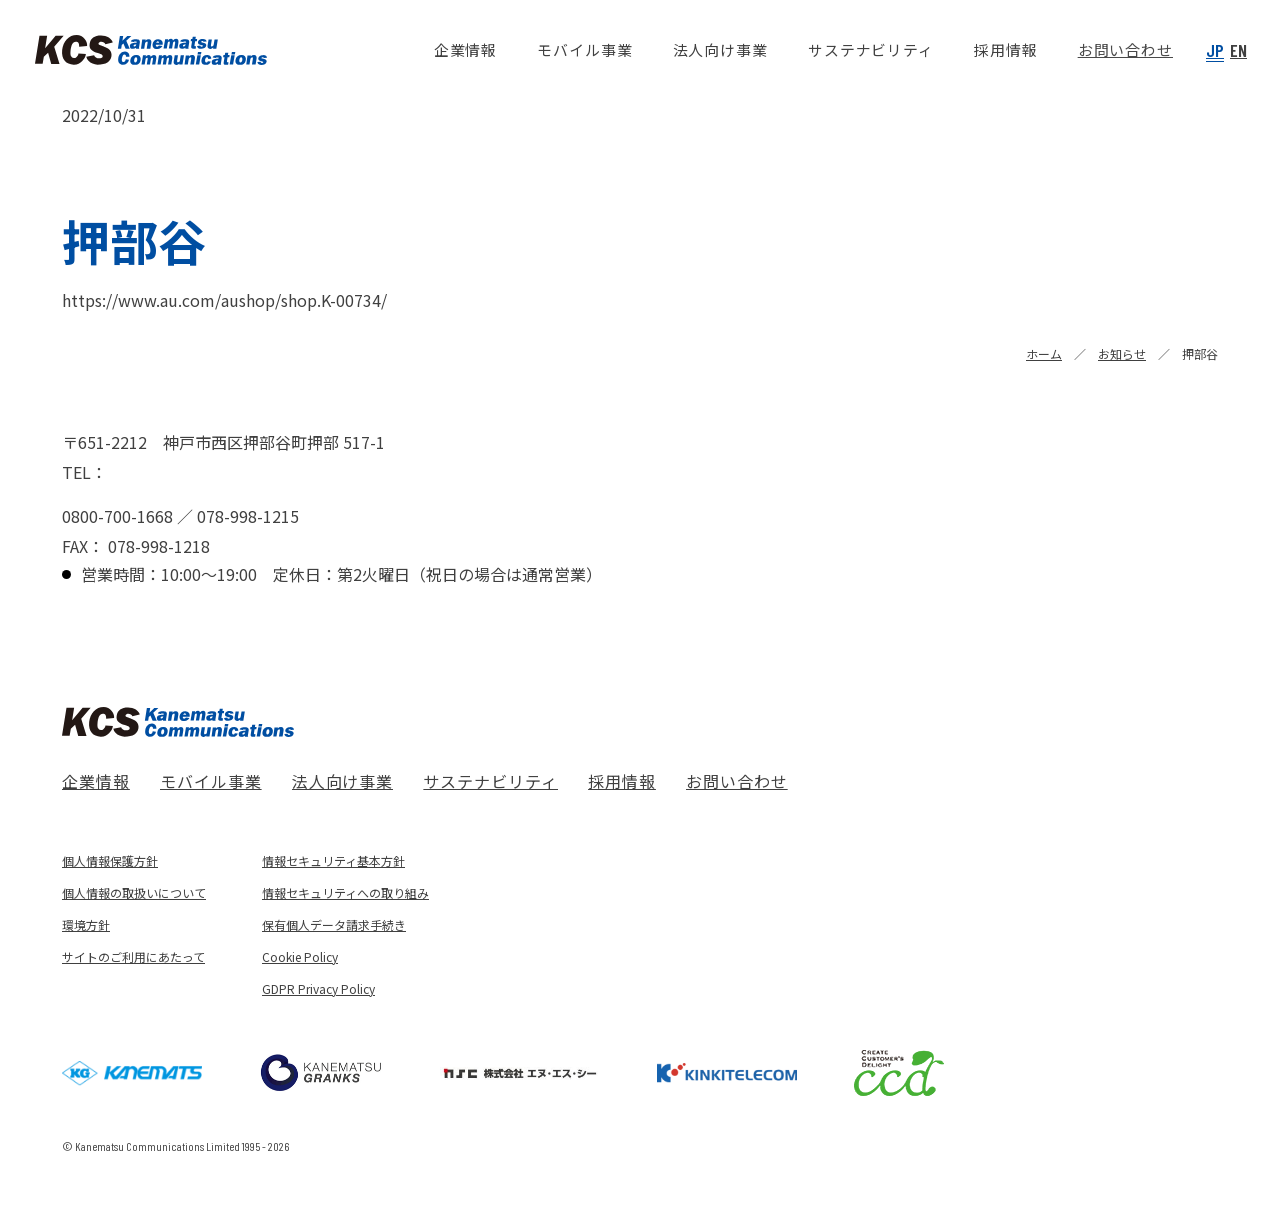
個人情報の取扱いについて (134, 892)
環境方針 (86, 924)
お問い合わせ (737, 781)
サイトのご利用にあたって (133, 956)
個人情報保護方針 (110, 860)
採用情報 (622, 781)
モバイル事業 (211, 781)
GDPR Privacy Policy (318, 988)
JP (1215, 50)
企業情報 (96, 781)
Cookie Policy (300, 956)
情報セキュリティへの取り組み (345, 892)
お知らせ (1122, 353)
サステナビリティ (490, 781)
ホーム (1044, 353)
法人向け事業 (343, 781)
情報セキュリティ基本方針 (333, 860)
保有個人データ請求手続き (334, 924)
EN (1238, 50)
